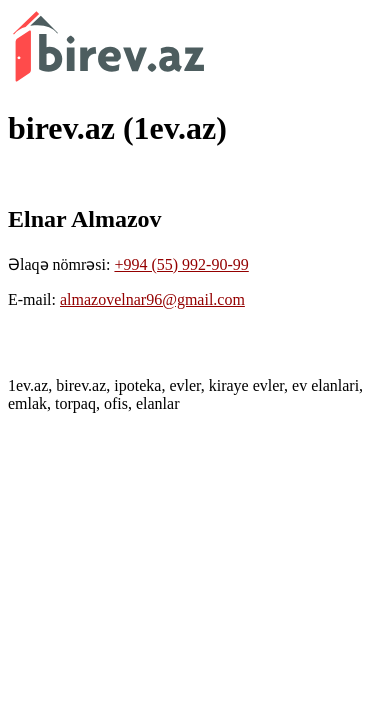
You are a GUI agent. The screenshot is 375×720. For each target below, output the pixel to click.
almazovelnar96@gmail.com (152, 299)
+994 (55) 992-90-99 (181, 264)
